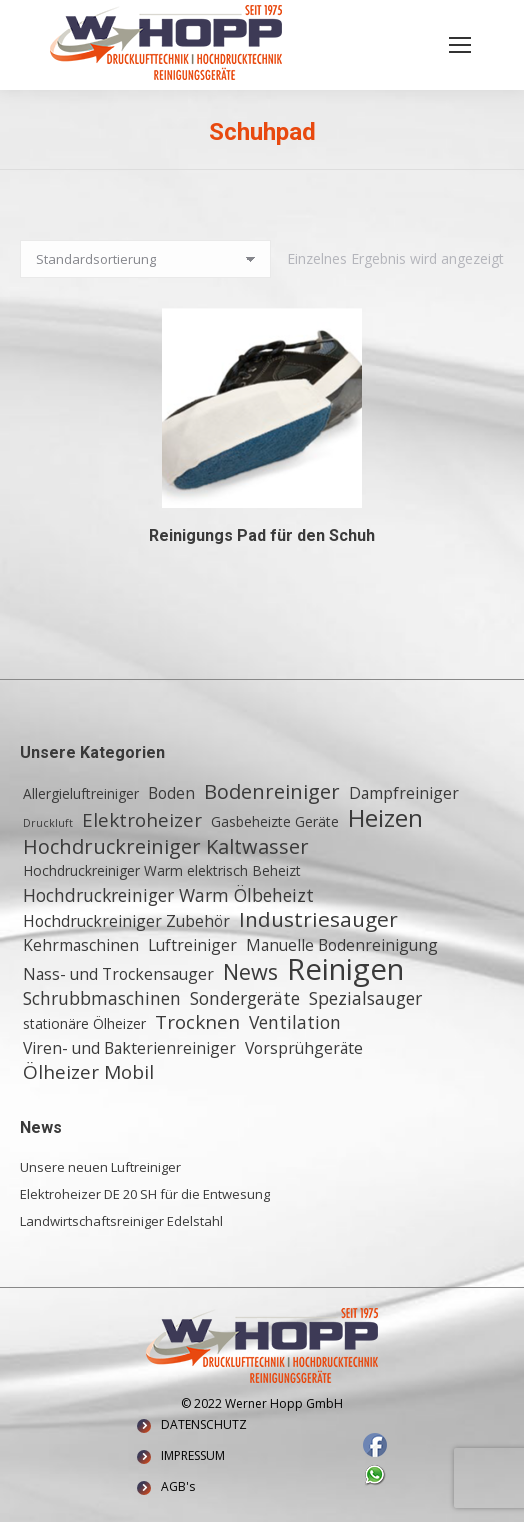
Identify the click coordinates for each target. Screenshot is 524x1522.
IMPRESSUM (193, 1455)
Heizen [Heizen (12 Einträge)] (385, 818)
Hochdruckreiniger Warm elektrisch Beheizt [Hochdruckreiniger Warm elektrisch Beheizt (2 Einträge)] (162, 870)
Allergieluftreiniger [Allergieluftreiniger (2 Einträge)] (81, 793)
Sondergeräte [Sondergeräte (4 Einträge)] (245, 998)
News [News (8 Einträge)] (250, 972)
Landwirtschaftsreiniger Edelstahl (121, 1221)
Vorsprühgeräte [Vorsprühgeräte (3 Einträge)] (304, 1048)
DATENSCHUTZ (204, 1424)
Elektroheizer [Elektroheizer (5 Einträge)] (142, 820)
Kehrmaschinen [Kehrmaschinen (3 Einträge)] (81, 945)
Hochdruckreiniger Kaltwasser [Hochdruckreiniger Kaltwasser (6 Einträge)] (166, 847)
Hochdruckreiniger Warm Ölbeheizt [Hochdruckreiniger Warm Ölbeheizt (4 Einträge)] (168, 895)
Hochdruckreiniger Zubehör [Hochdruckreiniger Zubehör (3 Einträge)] (126, 921)
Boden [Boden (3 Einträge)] (171, 793)
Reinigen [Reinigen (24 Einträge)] (345, 969)
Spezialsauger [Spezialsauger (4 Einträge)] (365, 998)
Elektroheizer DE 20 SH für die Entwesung (145, 1194)
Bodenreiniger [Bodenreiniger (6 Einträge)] (272, 792)
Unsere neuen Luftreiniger (100, 1167)
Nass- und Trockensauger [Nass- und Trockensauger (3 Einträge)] (118, 974)
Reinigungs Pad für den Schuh (262, 535)
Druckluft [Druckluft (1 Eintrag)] (48, 823)
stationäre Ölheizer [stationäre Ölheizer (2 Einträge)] (84, 1023)
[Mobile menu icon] (460, 45)
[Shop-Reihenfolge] (145, 259)
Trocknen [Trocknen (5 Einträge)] (197, 1022)
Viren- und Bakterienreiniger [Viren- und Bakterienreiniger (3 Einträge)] (129, 1048)
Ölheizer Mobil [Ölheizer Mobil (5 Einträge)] (88, 1072)
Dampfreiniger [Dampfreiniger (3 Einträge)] (404, 793)
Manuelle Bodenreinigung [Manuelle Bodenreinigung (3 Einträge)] (342, 945)
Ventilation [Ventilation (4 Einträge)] (295, 1022)
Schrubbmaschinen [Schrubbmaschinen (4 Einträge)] (102, 998)
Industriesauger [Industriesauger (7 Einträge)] (318, 919)
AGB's (178, 1486)
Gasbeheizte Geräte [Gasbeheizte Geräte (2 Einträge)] (275, 821)
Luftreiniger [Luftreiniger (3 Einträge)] (192, 945)
